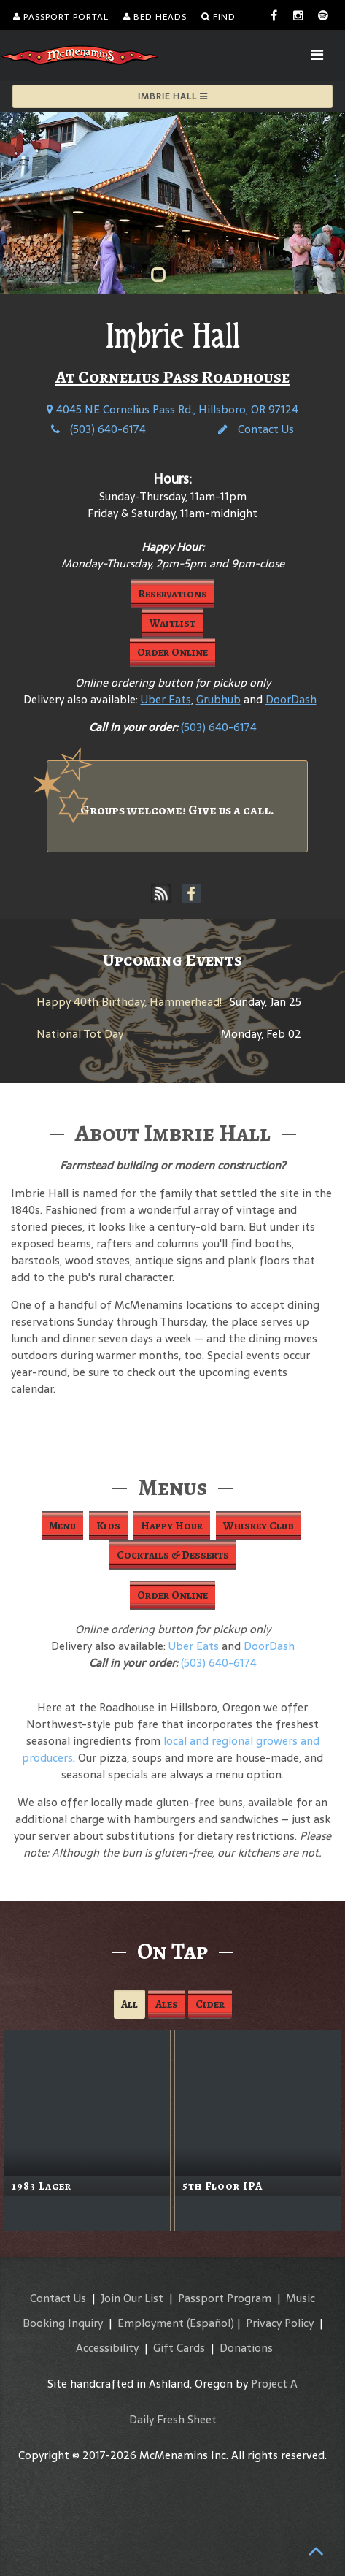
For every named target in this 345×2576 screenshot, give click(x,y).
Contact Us (256, 429)
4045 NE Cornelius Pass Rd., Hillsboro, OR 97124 (172, 409)
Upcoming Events (172, 959)
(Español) (210, 2323)
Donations (246, 2348)
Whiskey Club (258, 1525)
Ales (166, 2004)
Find (218, 16)
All (129, 2004)
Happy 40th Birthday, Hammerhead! (129, 1002)
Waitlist (172, 623)
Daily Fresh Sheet (173, 2419)
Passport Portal (61, 16)
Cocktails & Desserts (173, 1555)
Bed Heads (155, 16)
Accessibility (107, 2348)
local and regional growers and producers (170, 1749)
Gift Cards (179, 2348)
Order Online (172, 652)
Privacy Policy (280, 2323)
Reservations (172, 593)
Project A (274, 2383)
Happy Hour (172, 1525)
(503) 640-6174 (98, 429)
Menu (62, 1525)
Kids (108, 1525)
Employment (150, 2323)
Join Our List (132, 2298)
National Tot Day (79, 1034)
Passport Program (224, 2298)
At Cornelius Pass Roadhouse (172, 377)
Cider (210, 2004)
